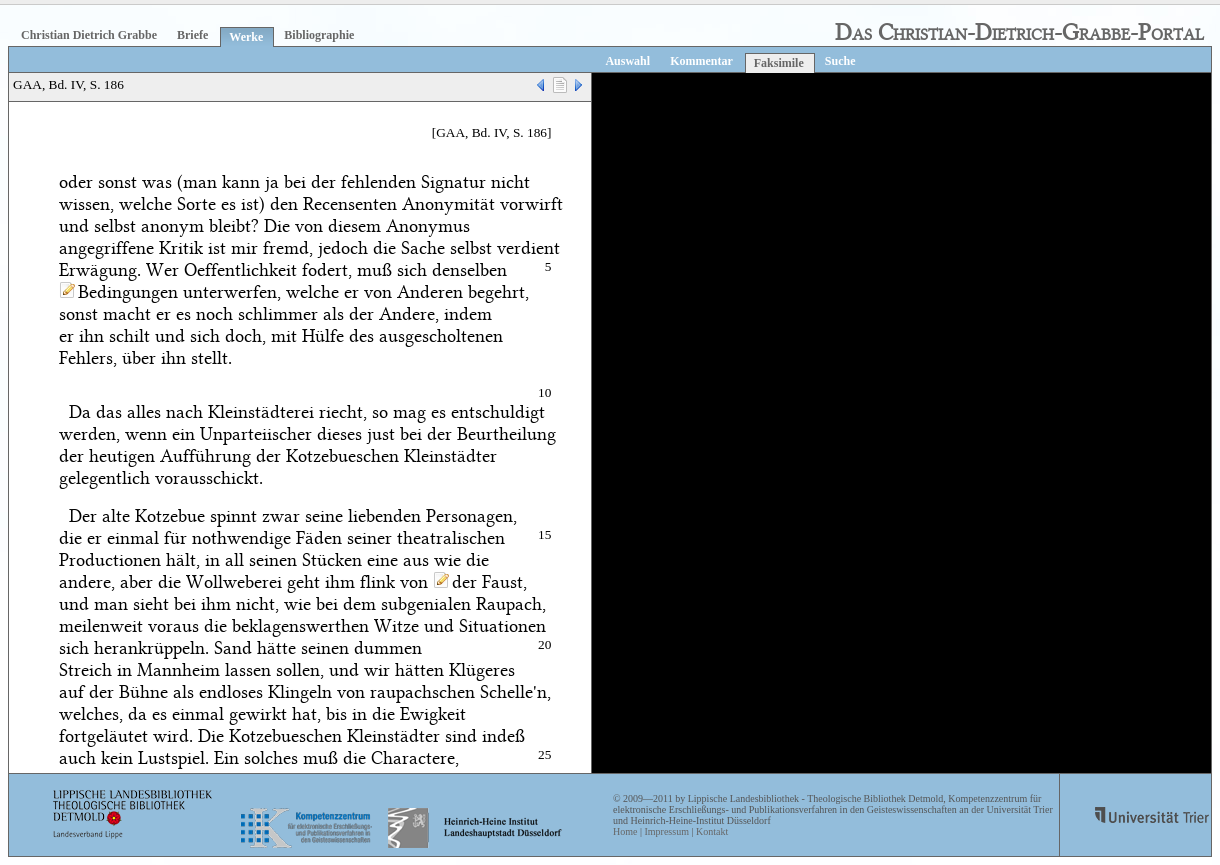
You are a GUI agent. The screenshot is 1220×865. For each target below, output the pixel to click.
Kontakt (712, 831)
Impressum (666, 831)
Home (625, 831)
